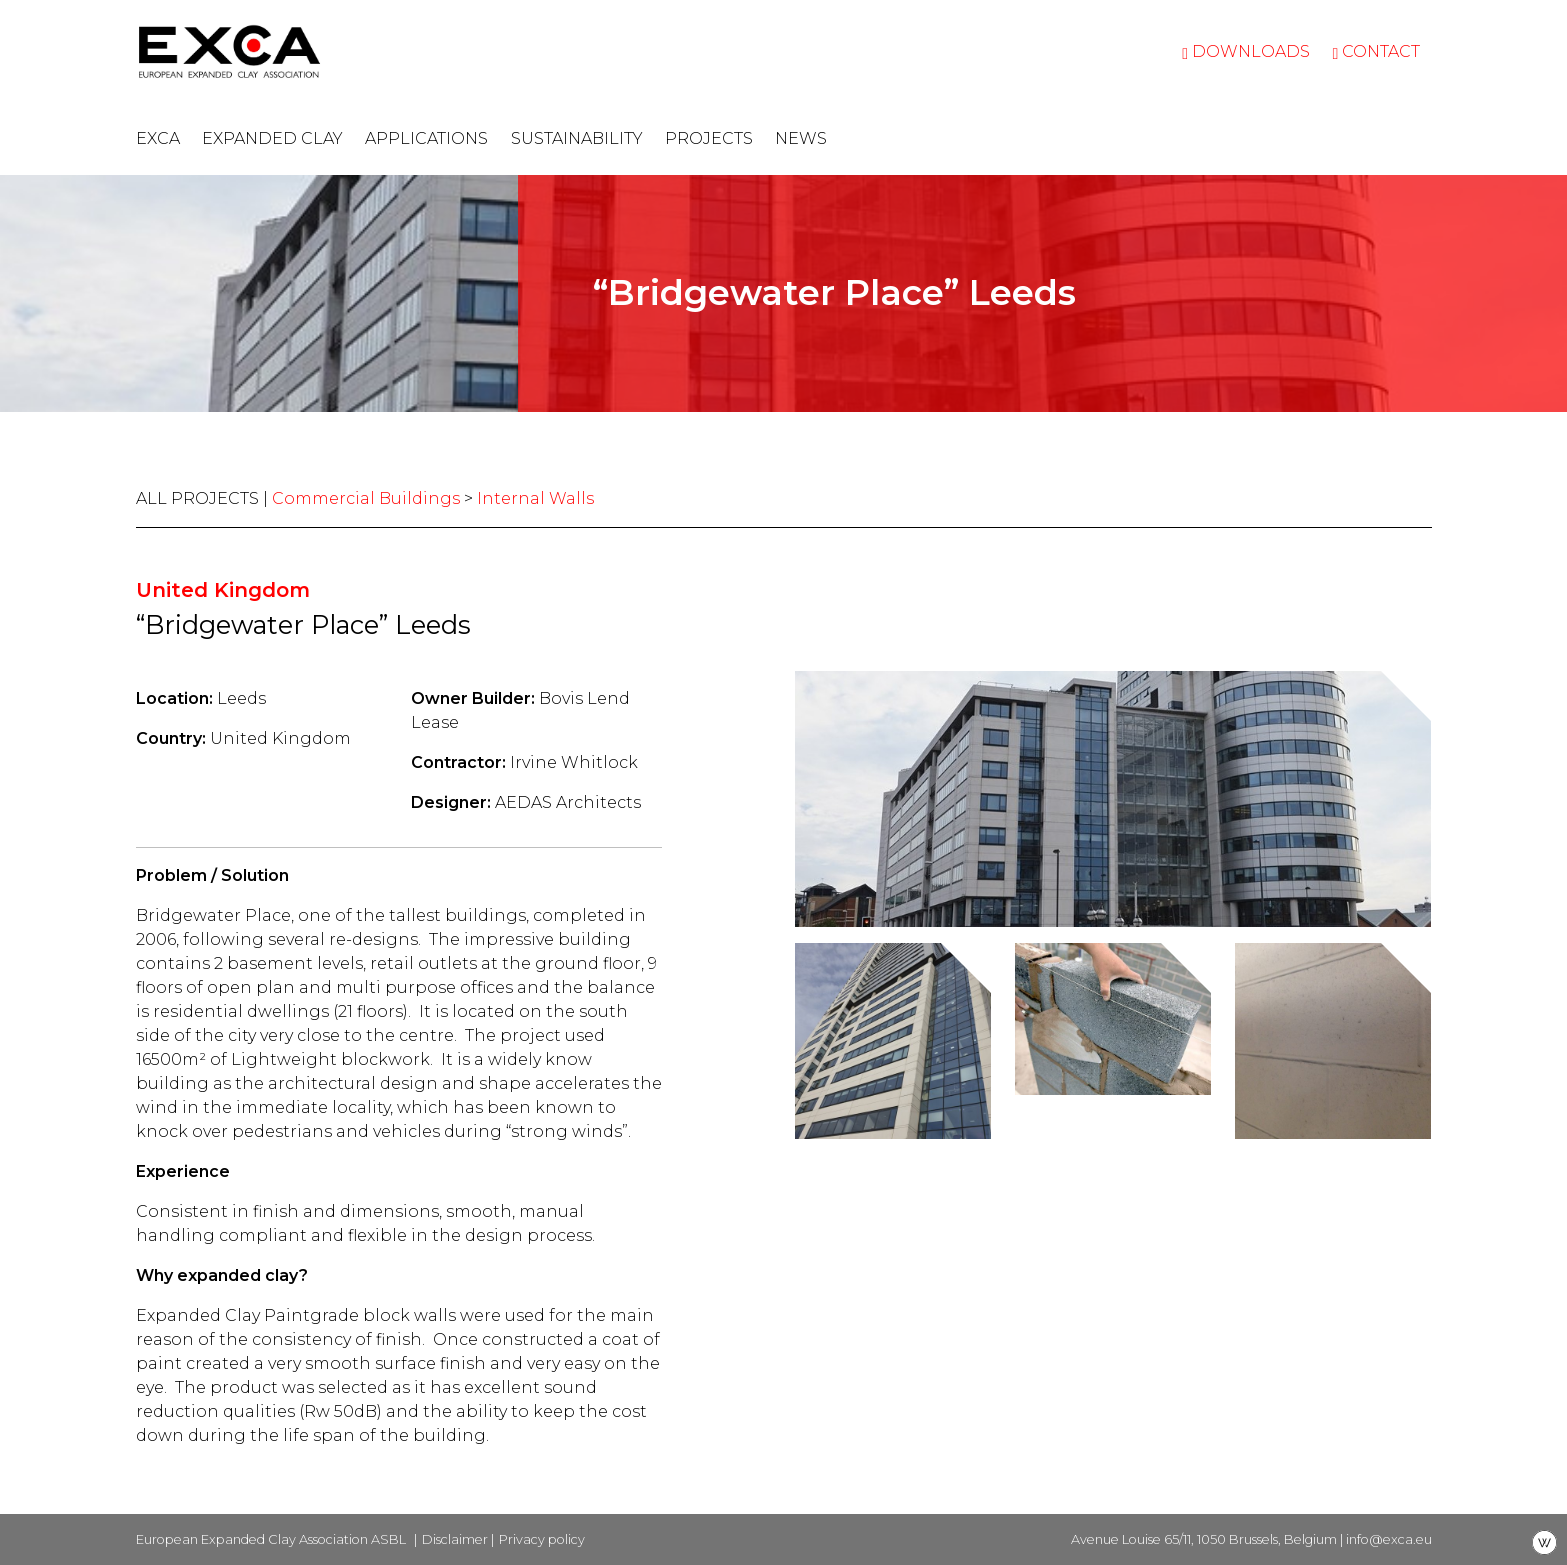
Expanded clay (272, 138)
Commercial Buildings (366, 498)
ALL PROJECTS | (204, 498)
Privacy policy (542, 1539)
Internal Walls (535, 498)
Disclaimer (455, 1539)
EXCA (158, 138)
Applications (426, 138)
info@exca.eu (1389, 1539)
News (801, 138)
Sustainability (577, 138)
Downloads (1246, 51)
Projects (709, 138)
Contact (1376, 51)
